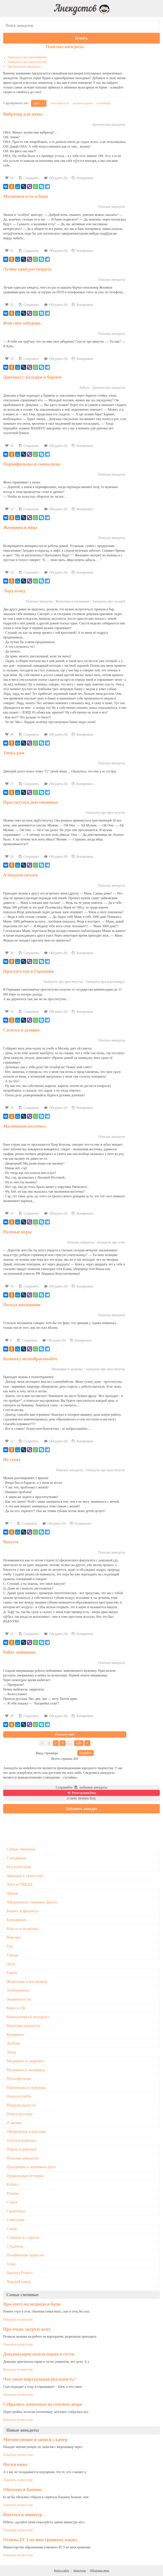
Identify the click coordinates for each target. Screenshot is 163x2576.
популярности (59, 103)
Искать (81, 38)
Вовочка (14, 1937)
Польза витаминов (22, 1304)
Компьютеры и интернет (28, 2017)
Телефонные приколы (25, 2255)
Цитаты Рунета (20, 2272)
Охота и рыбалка (21, 2140)
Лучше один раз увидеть (27, 268)
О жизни (14, 2122)
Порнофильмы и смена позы (31, 463)
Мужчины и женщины (26, 2070)
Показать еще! (64, 1734)
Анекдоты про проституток (27, 62)
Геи (10, 1946)
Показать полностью (18, 2319)
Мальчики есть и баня (25, 196)
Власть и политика (23, 1928)
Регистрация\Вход (81, 1792)
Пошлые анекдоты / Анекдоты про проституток (90, 1470)
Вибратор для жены (23, 113)
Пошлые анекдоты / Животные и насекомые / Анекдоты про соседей (75, 601)
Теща (11, 2264)
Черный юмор (19, 2281)
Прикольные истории (25, 2175)
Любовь (13, 2043)
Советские (16, 2219)
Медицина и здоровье (25, 2061)
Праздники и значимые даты (31, 2166)
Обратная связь (99, 2570)
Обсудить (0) (56, 178)
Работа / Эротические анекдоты (102, 387)
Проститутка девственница (30, 802)
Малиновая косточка (24, 1126)
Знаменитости (19, 1999)
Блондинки (16, 1919)
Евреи (12, 1972)
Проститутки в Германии (28, 971)
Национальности (21, 2105)
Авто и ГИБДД (19, 1884)
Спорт (12, 2228)
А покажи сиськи (20, 874)
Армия (12, 1893)
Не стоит (12, 1459)
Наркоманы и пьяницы (26, 2087)
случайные (103, 103)
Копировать (82, 178)
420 (78, 1743)
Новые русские (20, 2114)
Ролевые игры (17, 1231)
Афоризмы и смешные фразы (32, 1902)
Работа (12, 2184)
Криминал (15, 2034)
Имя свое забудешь (22, 322)
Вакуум (10, 1541)
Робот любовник (19, 1652)
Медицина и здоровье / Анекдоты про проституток (88, 1369)
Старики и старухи (23, 2237)
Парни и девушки (22, 2149)
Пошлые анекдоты (111, 206)
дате (36, 103)
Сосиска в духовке (21, 1029)
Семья (12, 2202)
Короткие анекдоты (23, 2025)
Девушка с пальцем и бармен (32, 377)
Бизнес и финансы (22, 1911)
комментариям (83, 103)
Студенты (15, 2246)
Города (12, 1955)
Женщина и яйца (20, 527)
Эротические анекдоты (24, 66)
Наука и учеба (19, 2096)
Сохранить (28, 178)
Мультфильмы (19, 2078)
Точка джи (13, 752)
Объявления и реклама (26, 2131)
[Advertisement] (81, 1846)
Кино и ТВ (16, 2008)
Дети (11, 1964)
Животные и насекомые (27, 1981)
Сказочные (16, 2211)
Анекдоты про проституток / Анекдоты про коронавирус (84, 981)
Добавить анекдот (81, 1809)
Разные (13, 2193)
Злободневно (18, 1990)
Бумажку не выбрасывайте (30, 1358)
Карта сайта (61, 2570)
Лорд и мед (14, 590)
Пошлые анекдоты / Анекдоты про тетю (96, 1242)
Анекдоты (79, 2570)
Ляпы (11, 2052)
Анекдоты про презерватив (26, 57)
